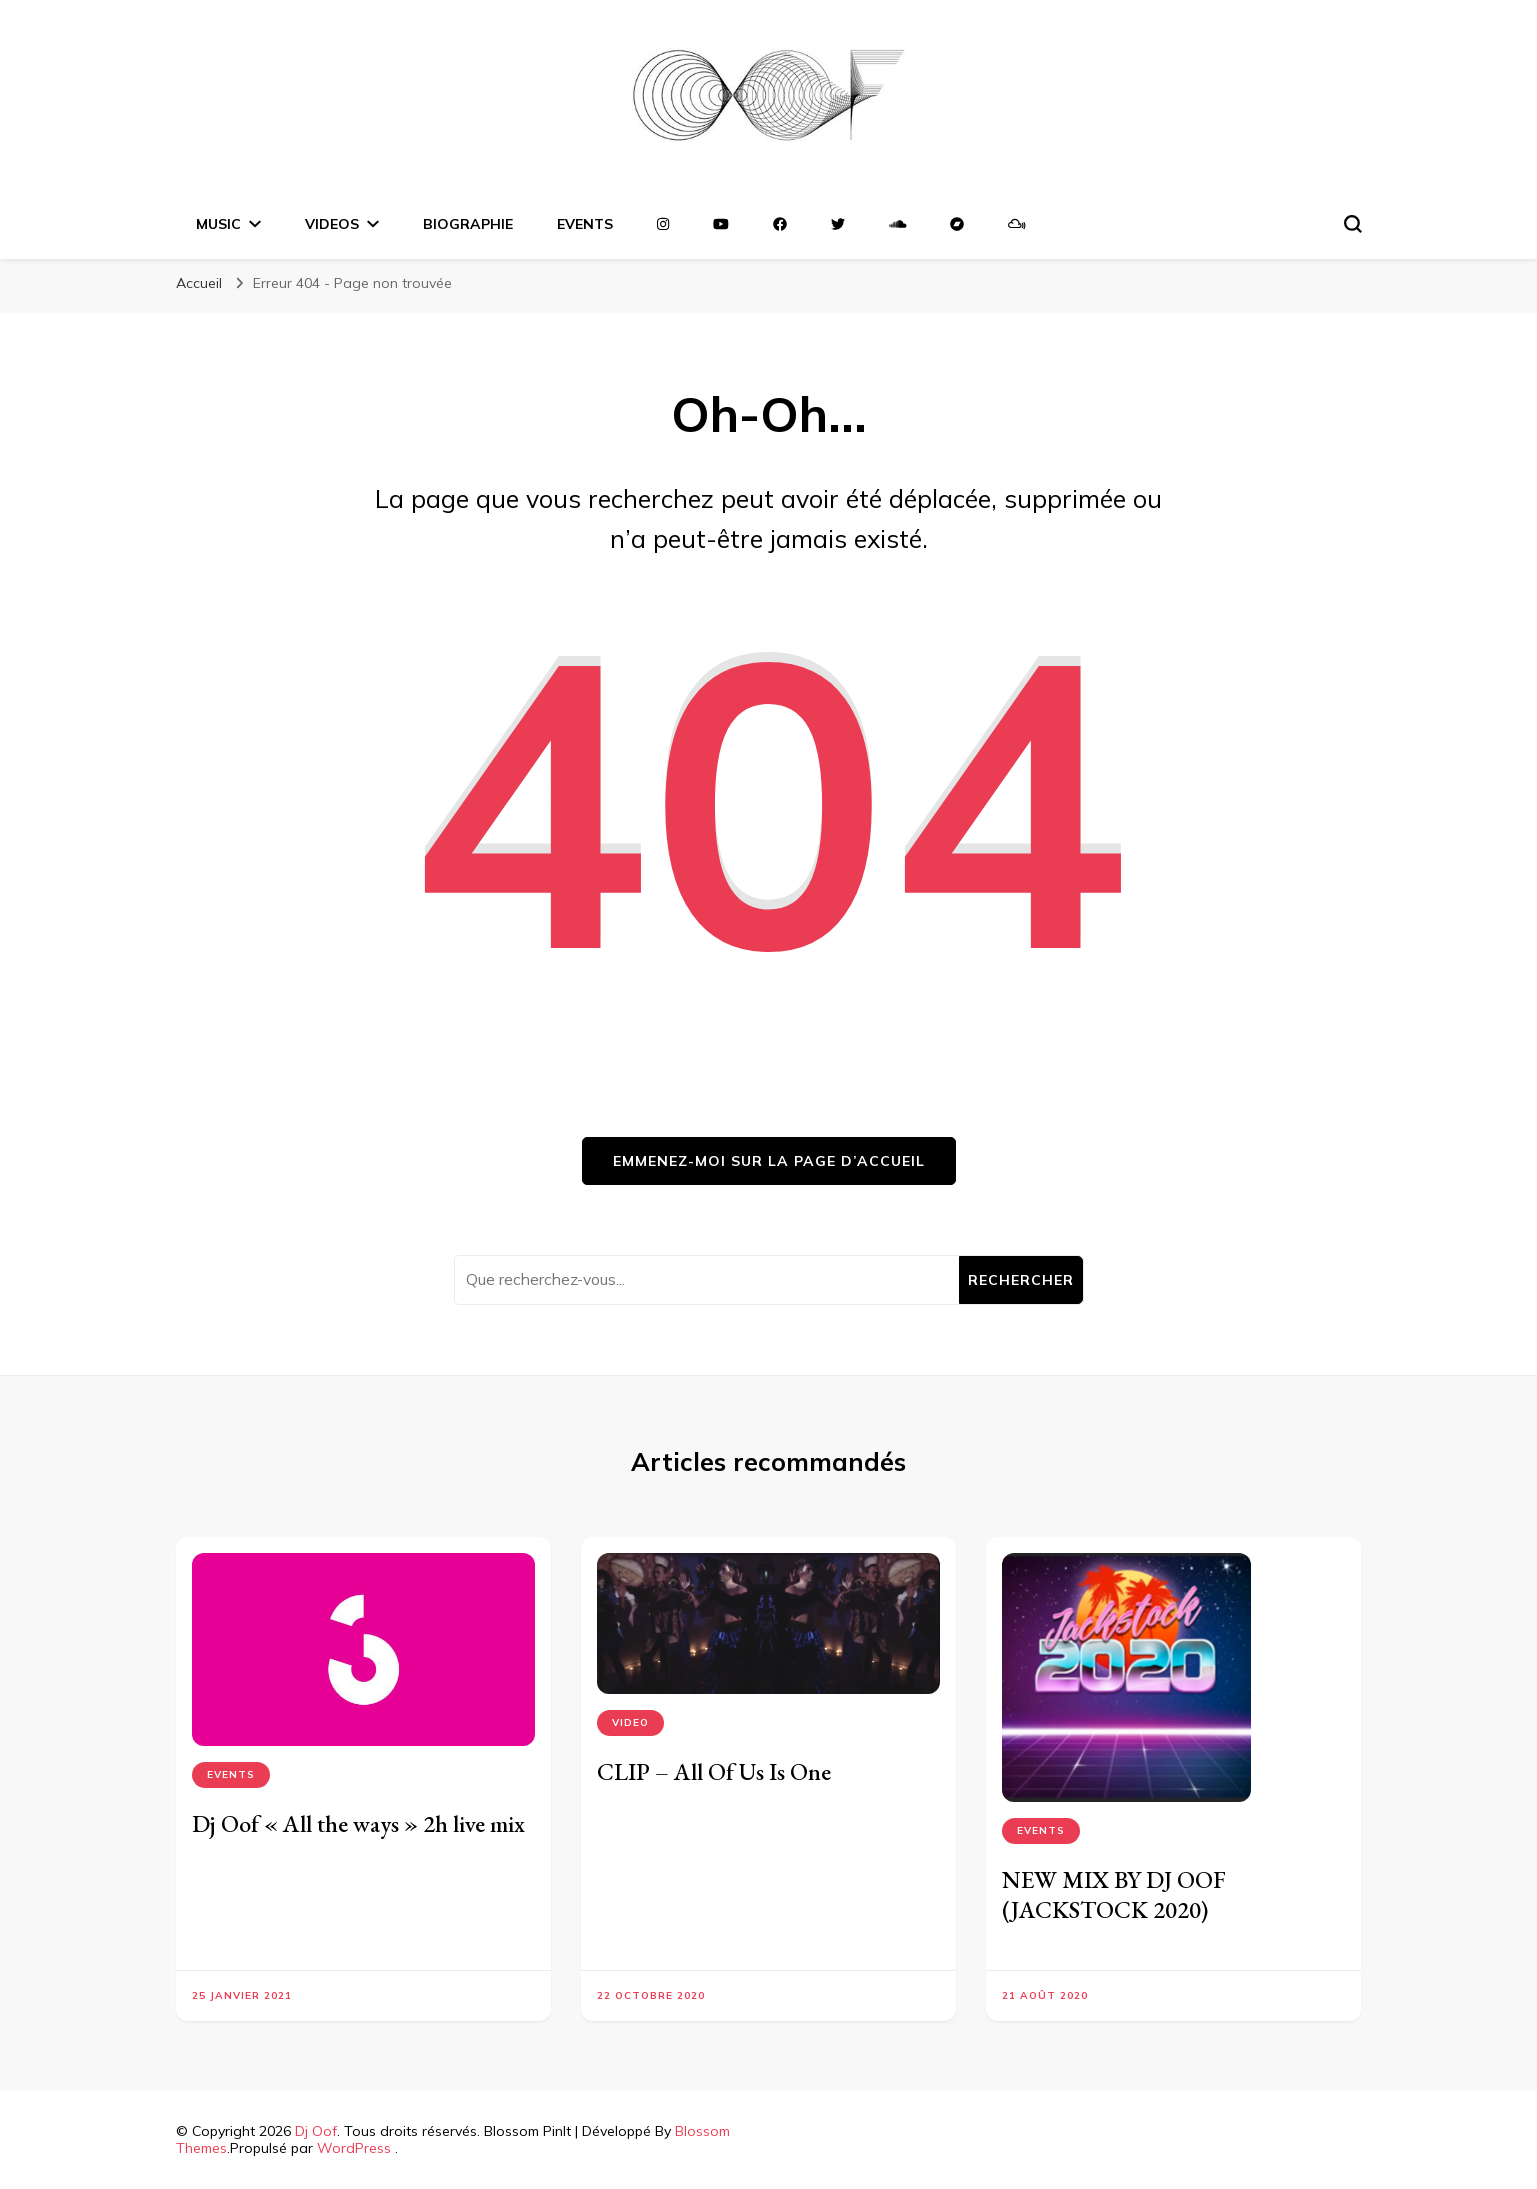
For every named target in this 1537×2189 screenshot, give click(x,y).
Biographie (468, 224)
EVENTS (585, 224)
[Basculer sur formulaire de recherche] (1353, 224)
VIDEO (630, 1722)
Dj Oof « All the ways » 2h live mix (358, 1823)
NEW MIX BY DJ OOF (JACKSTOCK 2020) (1114, 1894)
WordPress (354, 2148)
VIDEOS (332, 224)
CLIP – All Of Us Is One (714, 1771)
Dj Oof (316, 2131)
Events (231, 1774)
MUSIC (218, 224)
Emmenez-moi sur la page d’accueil (769, 1161)
